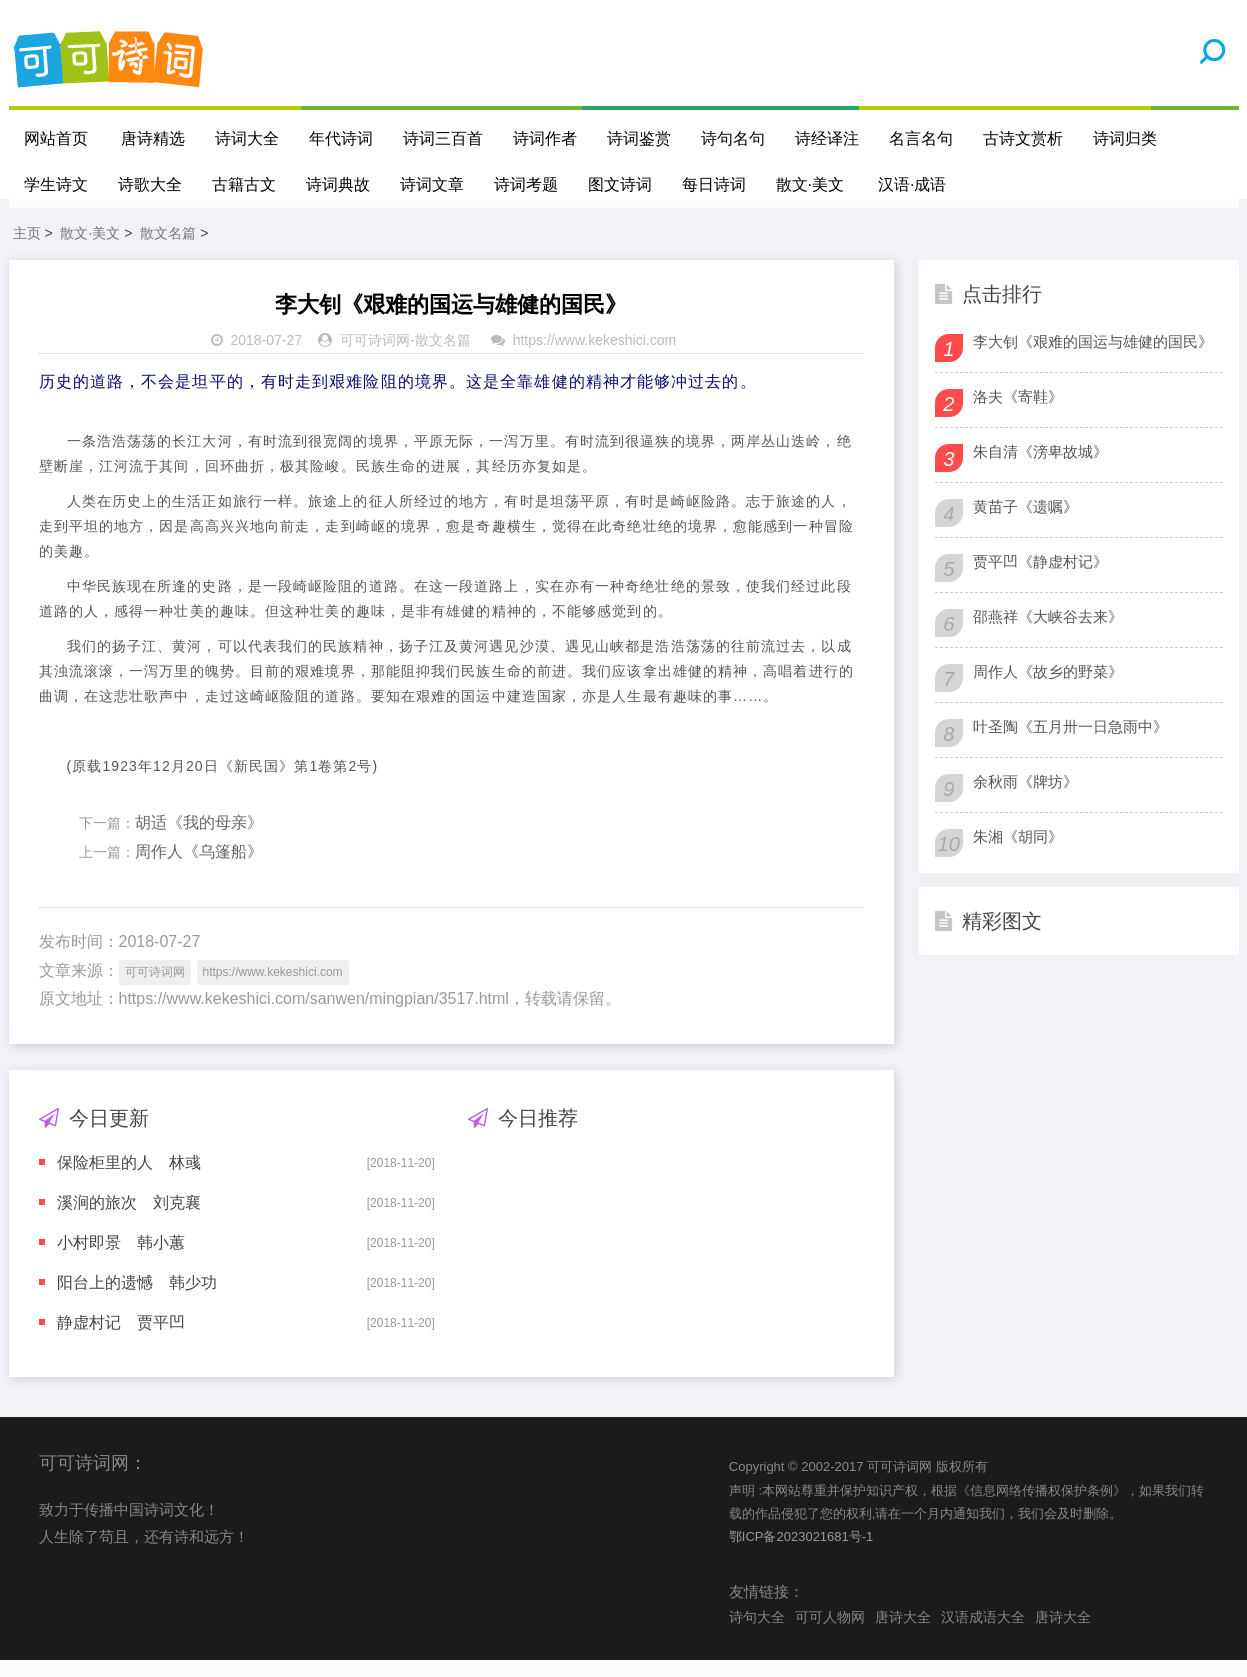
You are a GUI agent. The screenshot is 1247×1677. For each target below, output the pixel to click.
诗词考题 (526, 184)
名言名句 (922, 138)
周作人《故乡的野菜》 (1048, 688)
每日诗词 (714, 184)
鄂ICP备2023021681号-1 (801, 1553)
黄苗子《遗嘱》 (1025, 523)
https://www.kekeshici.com (594, 357)
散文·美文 (810, 184)
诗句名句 (734, 138)
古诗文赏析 (1024, 138)
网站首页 (56, 138)
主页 (27, 250)
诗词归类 (1126, 138)
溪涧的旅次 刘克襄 (129, 1219)
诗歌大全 (150, 184)
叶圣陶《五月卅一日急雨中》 (1070, 743)
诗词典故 (338, 184)
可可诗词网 (375, 357)
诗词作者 (546, 138)
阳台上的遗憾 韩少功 (137, 1299)
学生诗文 (56, 184)
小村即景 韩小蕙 (121, 1259)
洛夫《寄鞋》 (1018, 413)
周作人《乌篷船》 (199, 868)
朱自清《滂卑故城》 (1040, 468)
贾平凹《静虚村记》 (1040, 578)
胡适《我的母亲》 (199, 839)
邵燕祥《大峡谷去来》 (1048, 633)
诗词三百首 (444, 138)
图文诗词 (620, 184)
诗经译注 (828, 138)
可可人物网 (830, 1633)
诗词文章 (432, 184)
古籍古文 (244, 184)
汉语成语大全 (983, 1633)
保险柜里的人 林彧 (129, 1179)
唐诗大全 (903, 1633)
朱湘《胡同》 (1018, 853)
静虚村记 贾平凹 (121, 1339)
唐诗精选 (154, 138)
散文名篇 (168, 250)
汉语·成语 (912, 184)
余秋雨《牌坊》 (1025, 798)
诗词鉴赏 (640, 138)
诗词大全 (248, 138)
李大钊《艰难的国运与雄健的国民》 (1093, 358)
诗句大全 (757, 1633)
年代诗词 (342, 138)
